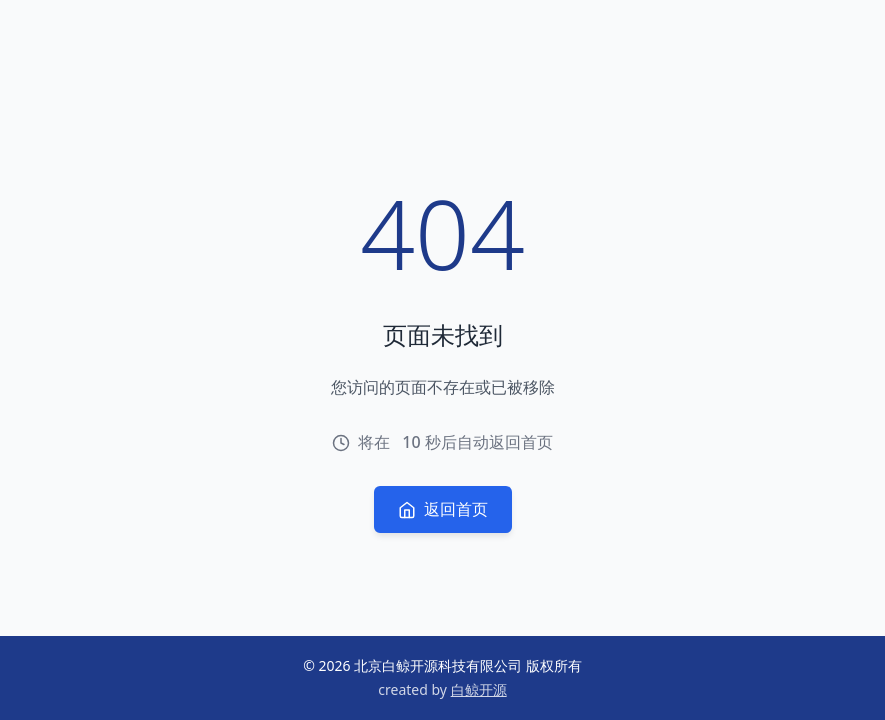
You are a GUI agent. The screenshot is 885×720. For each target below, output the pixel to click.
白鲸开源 (479, 689)
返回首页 (443, 509)
